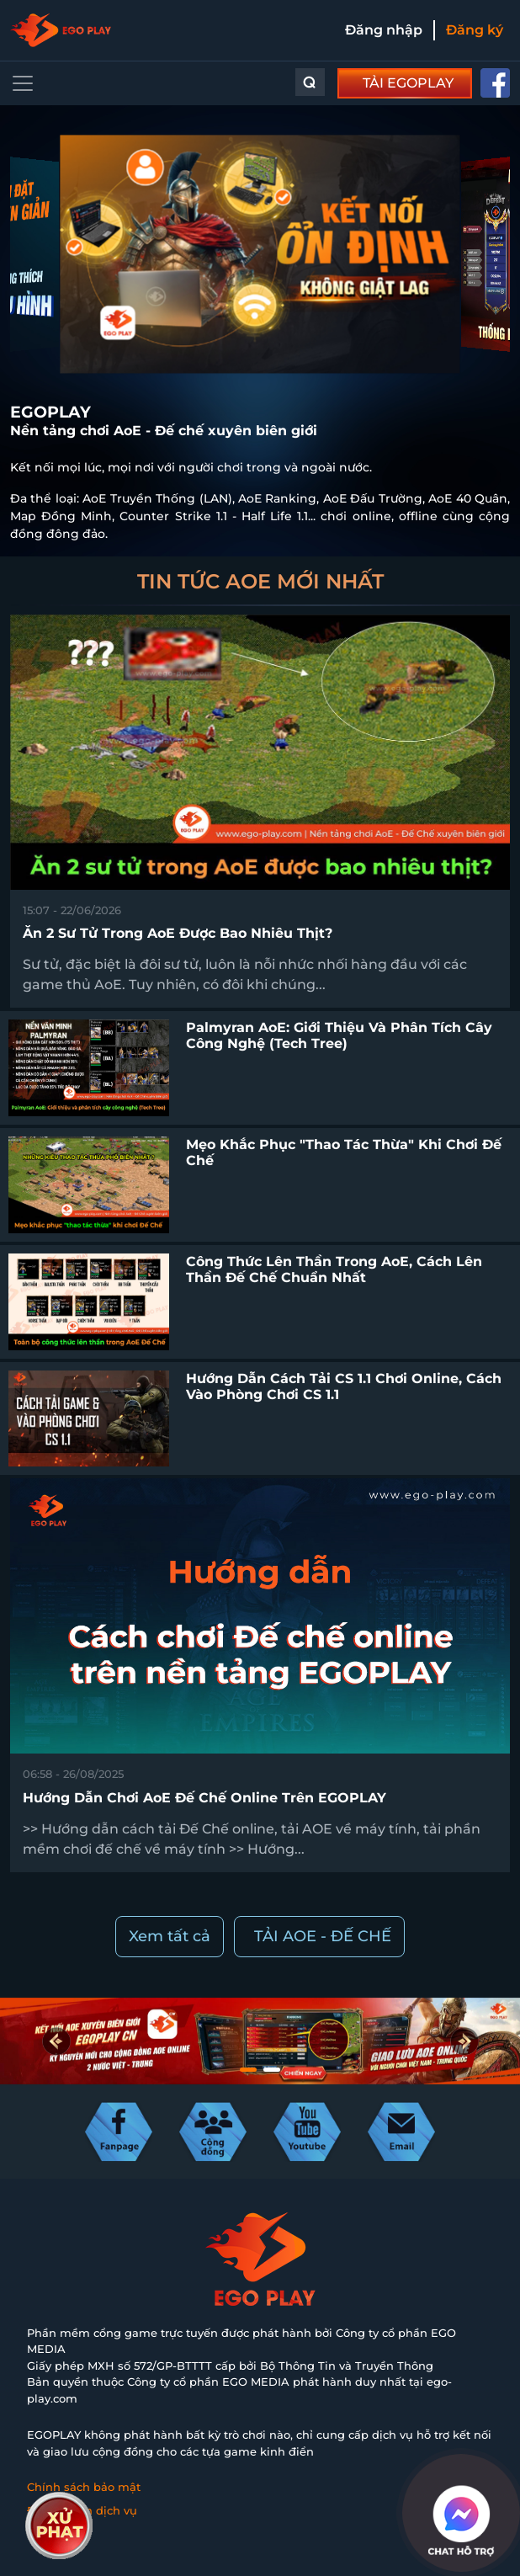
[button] (464, 2040)
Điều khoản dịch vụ (82, 2510)
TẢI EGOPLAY (408, 83)
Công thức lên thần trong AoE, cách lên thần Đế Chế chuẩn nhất (334, 1269)
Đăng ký (474, 30)
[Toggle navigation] (22, 83)
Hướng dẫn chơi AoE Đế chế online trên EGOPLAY (204, 1798)
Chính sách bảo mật (84, 2487)
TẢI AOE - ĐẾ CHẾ (322, 1936)
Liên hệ (48, 2533)
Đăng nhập (383, 30)
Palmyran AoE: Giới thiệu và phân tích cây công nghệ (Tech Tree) (339, 1035)
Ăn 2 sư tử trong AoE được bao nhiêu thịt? (177, 933)
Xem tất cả (169, 1936)
